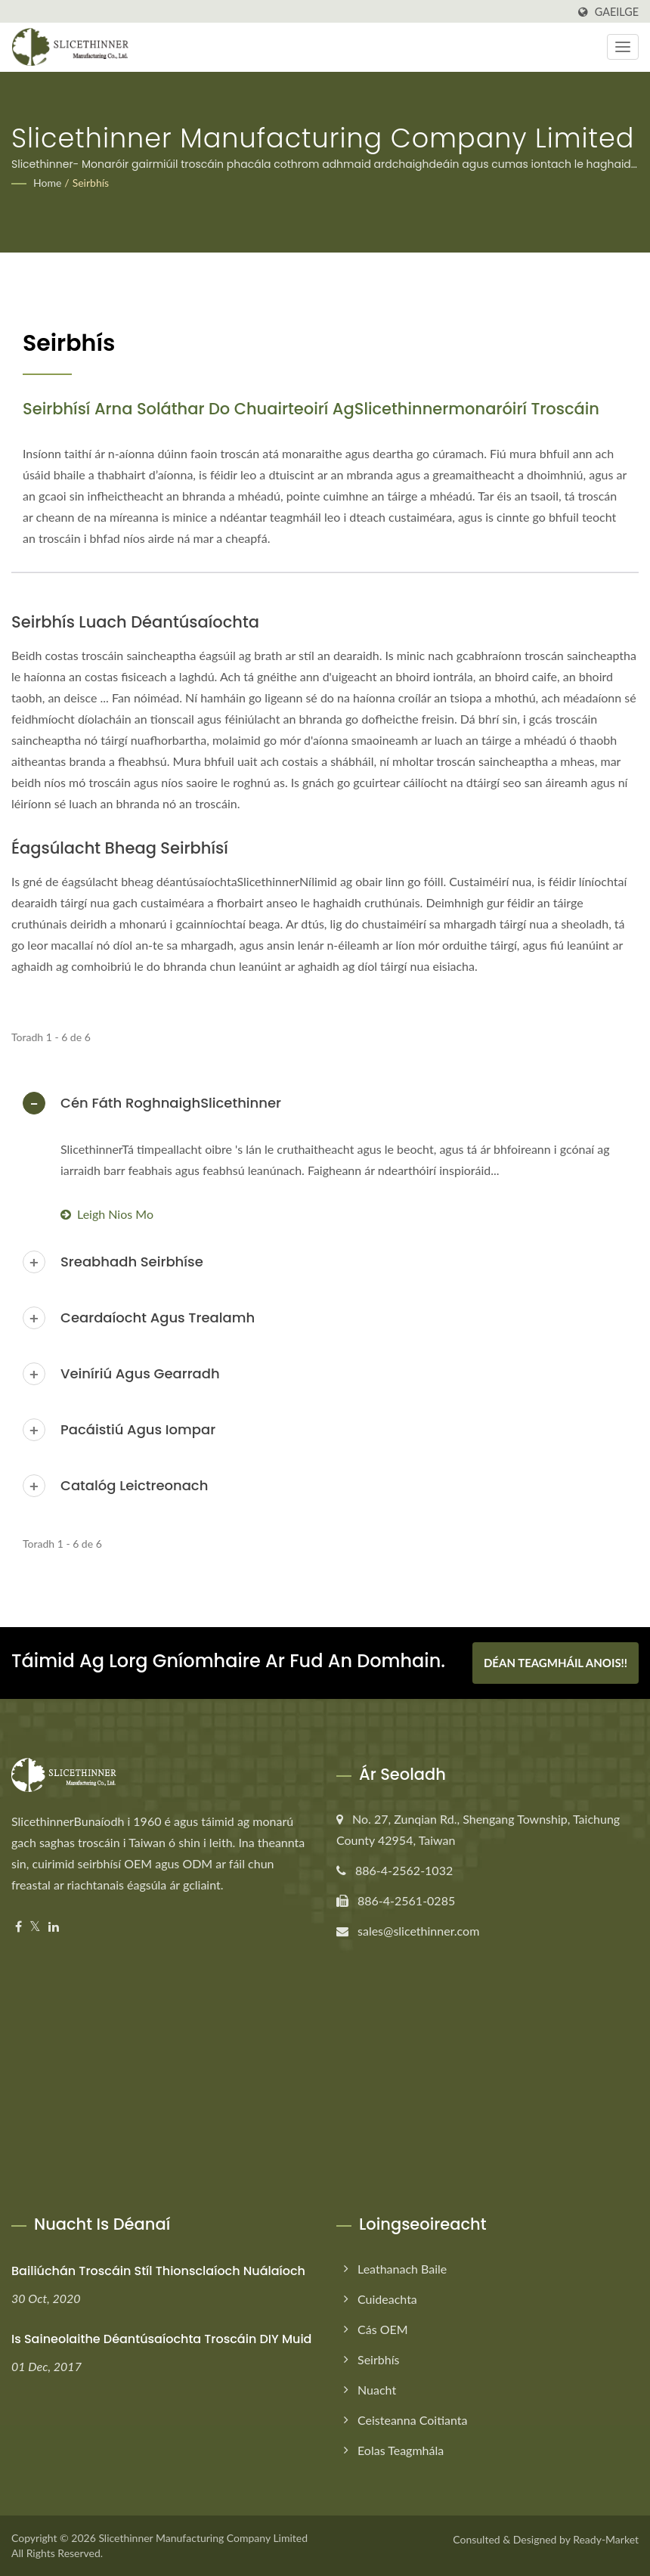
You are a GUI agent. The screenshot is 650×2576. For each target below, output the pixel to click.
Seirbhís (91, 182)
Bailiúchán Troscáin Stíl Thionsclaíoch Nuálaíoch (158, 2271)
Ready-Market (606, 2539)
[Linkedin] (53, 1927)
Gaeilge (617, 12)
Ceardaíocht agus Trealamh (157, 1317)
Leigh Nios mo (106, 1214)
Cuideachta (387, 2299)
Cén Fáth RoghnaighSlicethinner (170, 1102)
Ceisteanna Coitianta (413, 2420)
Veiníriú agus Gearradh (140, 1373)
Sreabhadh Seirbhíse (131, 1261)
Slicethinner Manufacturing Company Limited (203, 2537)
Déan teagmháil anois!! (555, 1662)
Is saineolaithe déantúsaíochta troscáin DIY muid (161, 2339)
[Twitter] (35, 1927)
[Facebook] (18, 1927)
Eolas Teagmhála (401, 2450)
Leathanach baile (402, 2268)
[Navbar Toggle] (623, 47)
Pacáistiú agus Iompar (137, 1429)
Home (47, 182)
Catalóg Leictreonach (134, 1485)
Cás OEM (383, 2329)
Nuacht (377, 2389)
